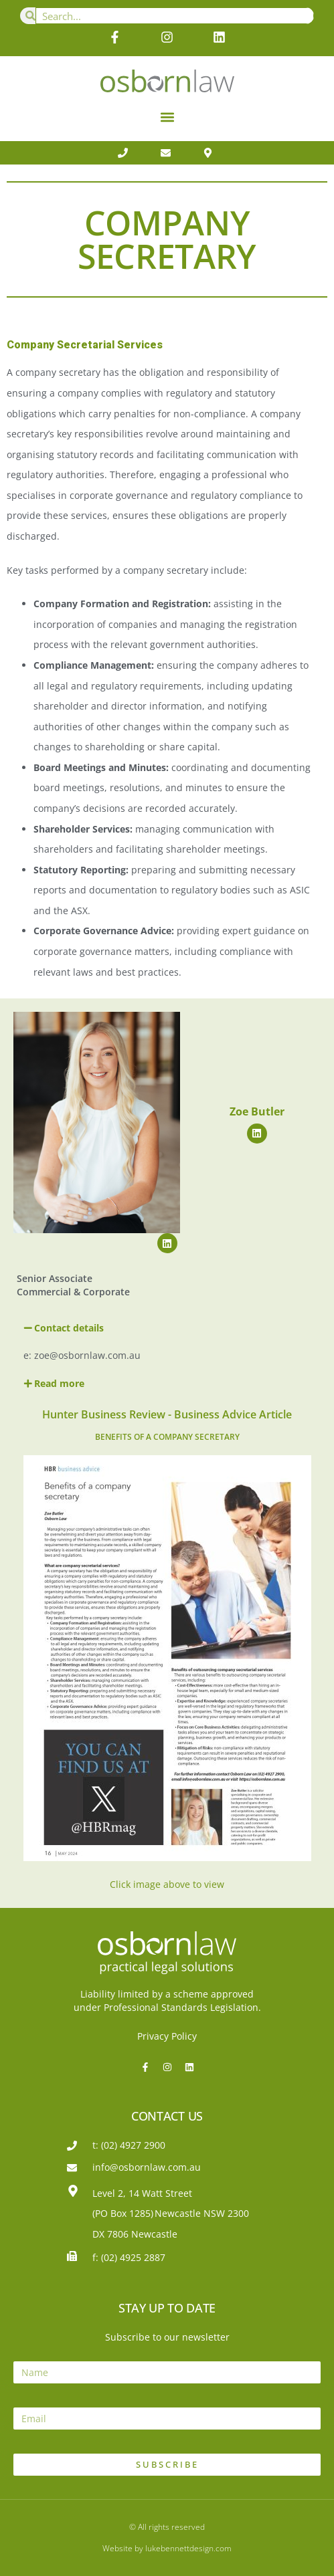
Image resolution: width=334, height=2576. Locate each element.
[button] (167, 117)
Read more (59, 1383)
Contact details (69, 1327)
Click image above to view (167, 1884)
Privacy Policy (167, 2036)
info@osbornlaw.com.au (146, 2167)
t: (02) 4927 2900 (128, 2145)
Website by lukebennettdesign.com (167, 2548)
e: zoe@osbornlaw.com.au (82, 1355)
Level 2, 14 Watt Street (142, 2193)
